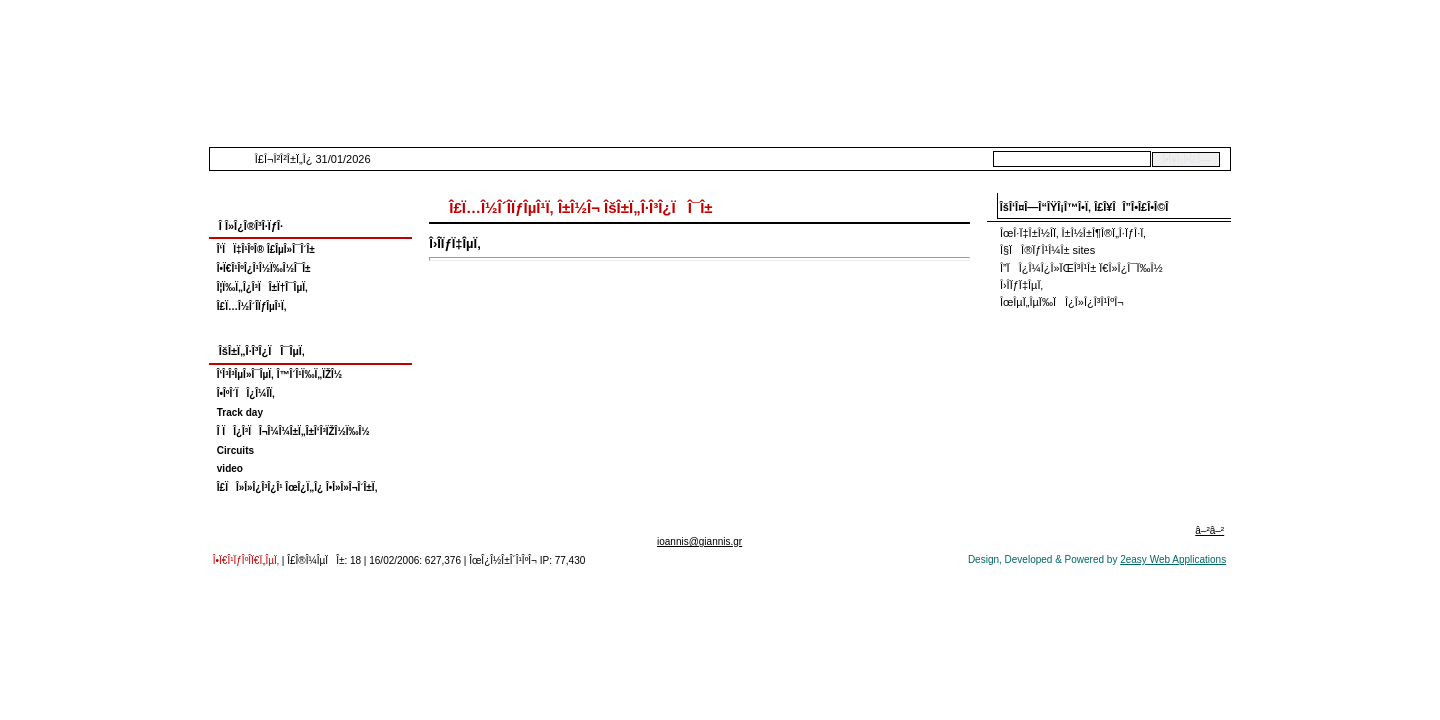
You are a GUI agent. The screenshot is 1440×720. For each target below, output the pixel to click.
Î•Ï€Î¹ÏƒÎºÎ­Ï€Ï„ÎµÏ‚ (246, 560)
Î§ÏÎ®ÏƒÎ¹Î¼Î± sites (1047, 250)
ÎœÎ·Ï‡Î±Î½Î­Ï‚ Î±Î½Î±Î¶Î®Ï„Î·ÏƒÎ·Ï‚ (1073, 233)
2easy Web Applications (1173, 559)
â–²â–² (1209, 530)
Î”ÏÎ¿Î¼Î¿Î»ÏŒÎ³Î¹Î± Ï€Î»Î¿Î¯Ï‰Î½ (1081, 268)
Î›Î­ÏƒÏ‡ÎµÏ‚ (1021, 285)
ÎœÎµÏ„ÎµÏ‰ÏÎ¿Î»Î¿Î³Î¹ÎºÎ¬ (1062, 302)
